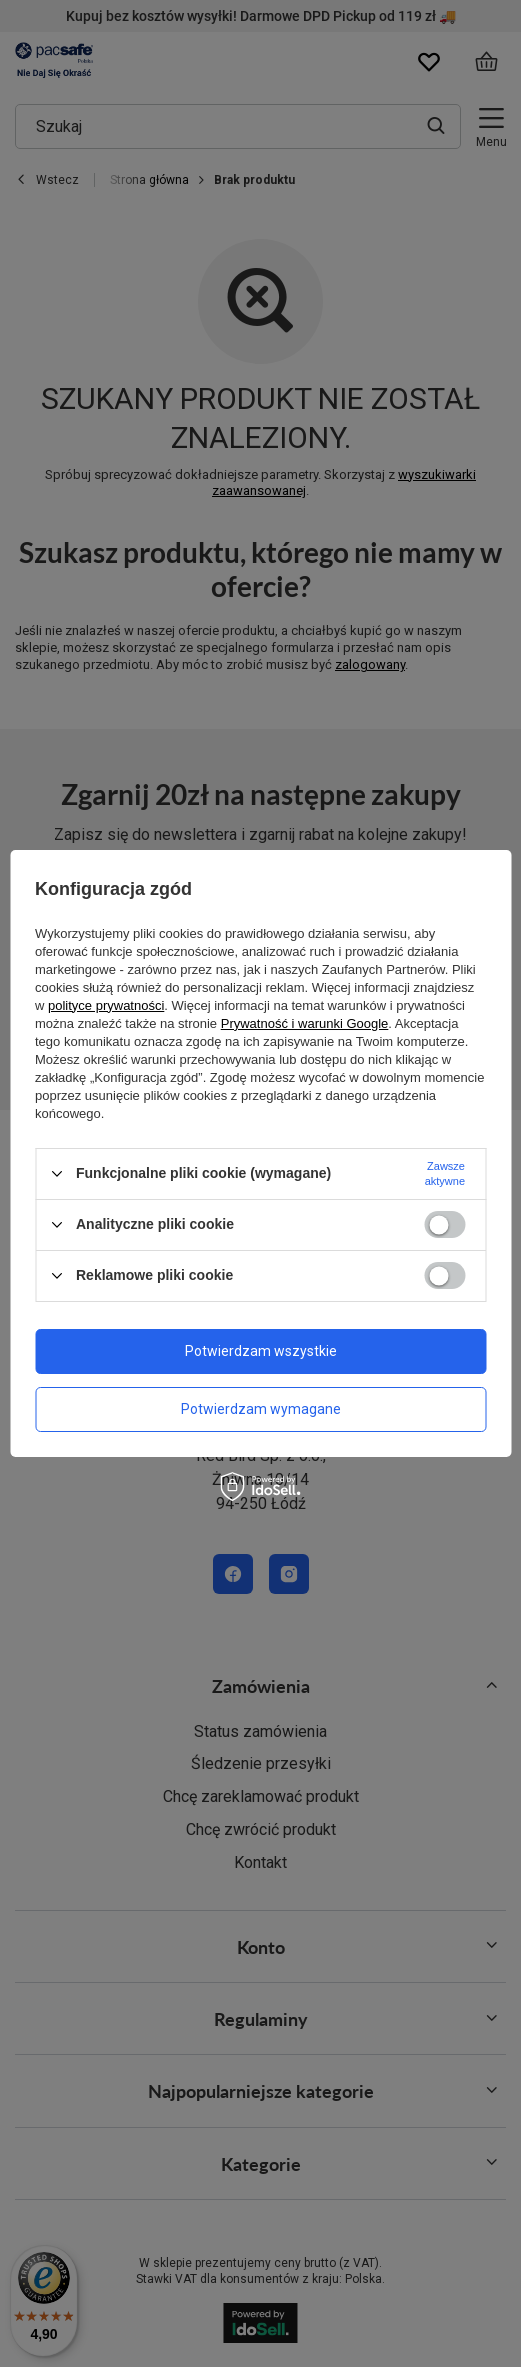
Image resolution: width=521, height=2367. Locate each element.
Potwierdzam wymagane (261, 1409)
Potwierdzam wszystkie (261, 1351)
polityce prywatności (106, 1005)
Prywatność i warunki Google (305, 1023)
